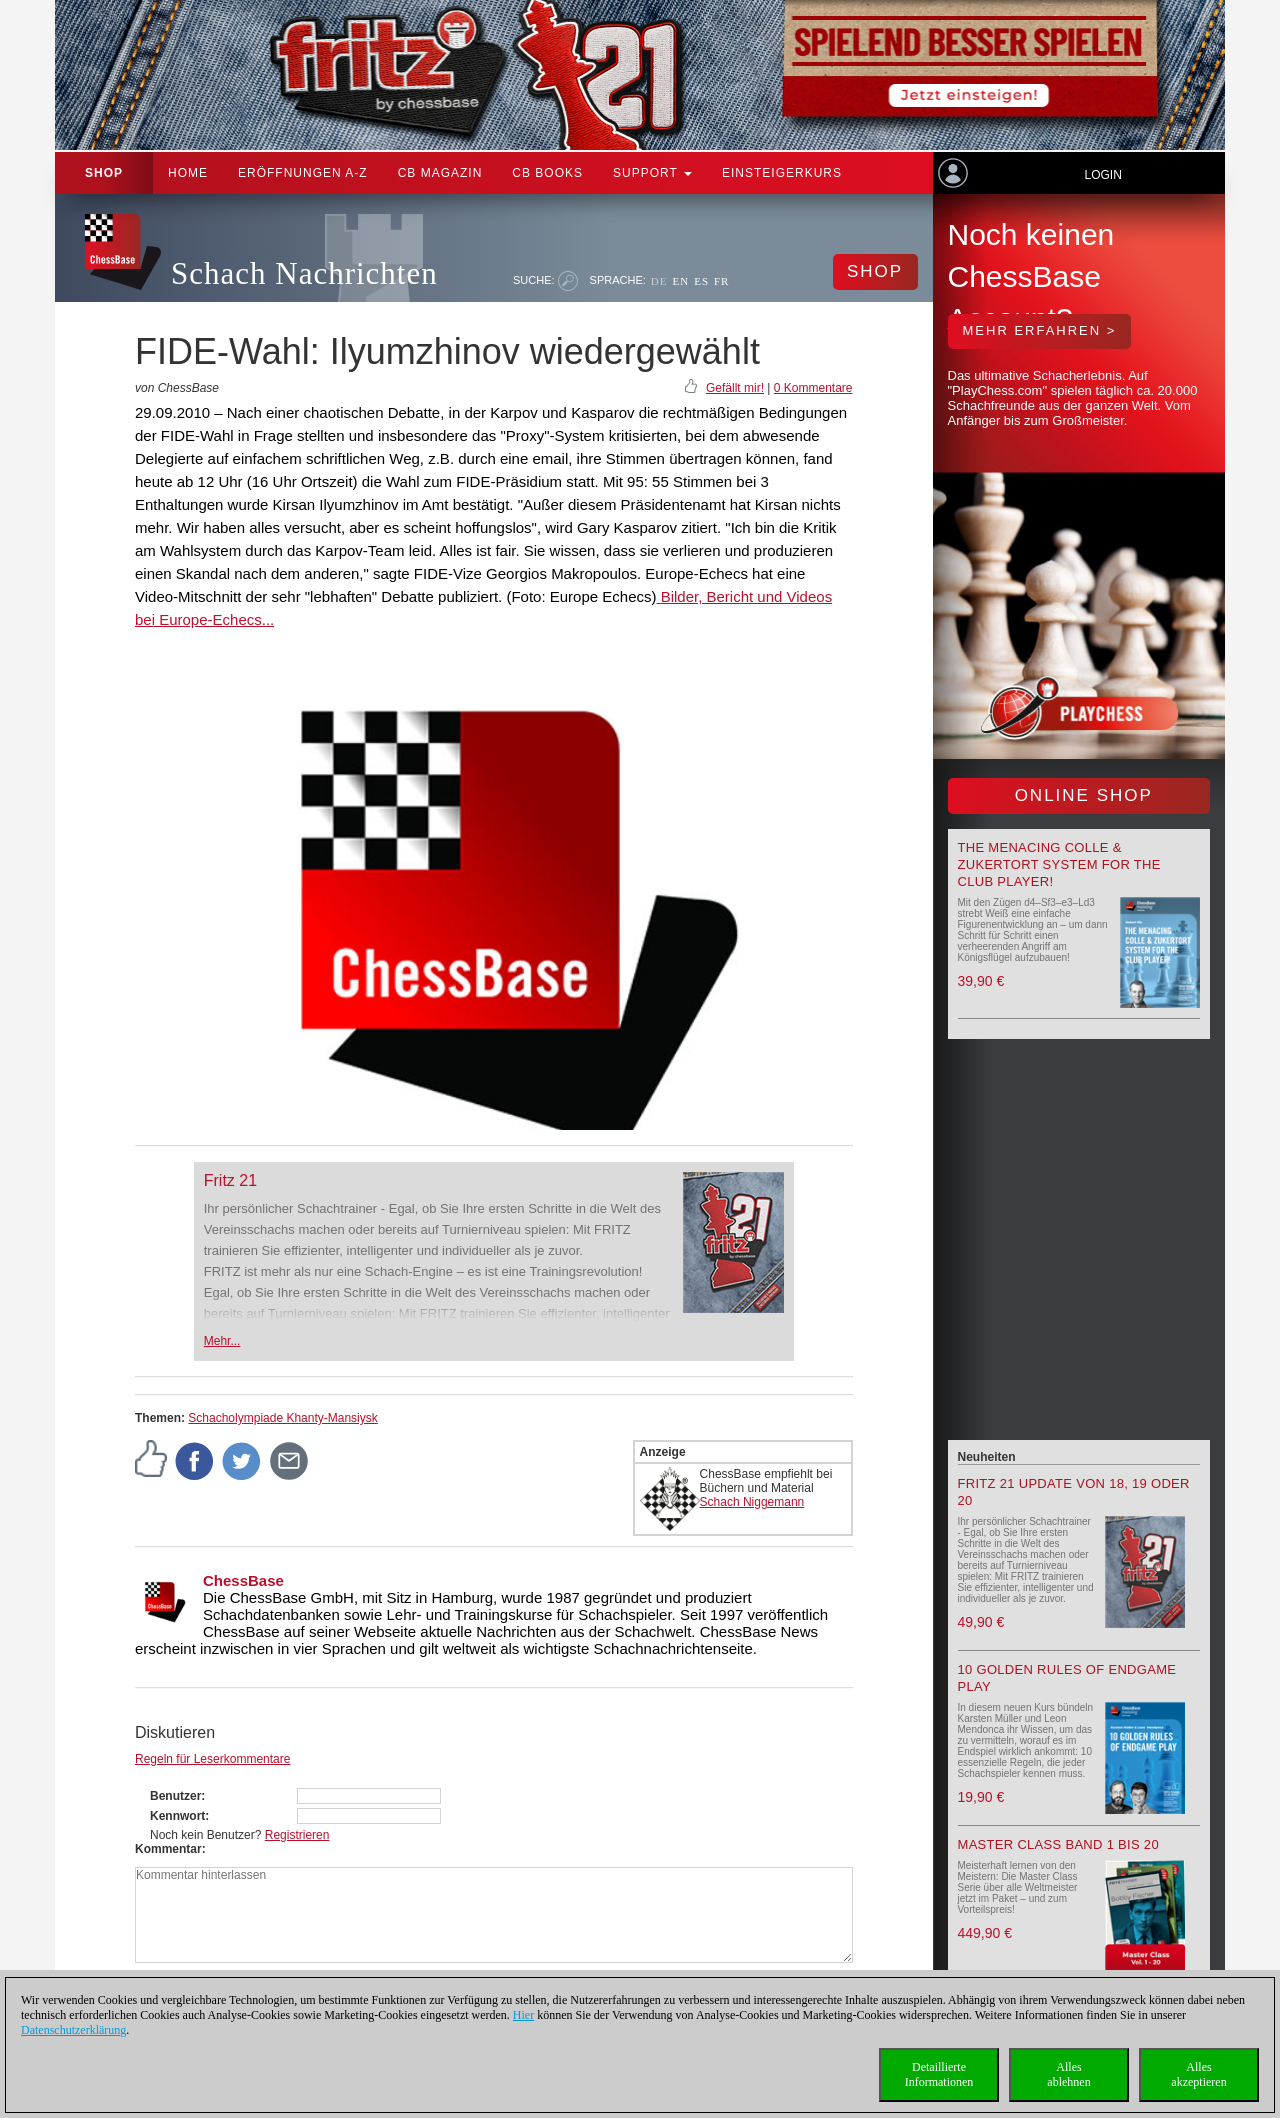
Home (188, 173)
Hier (523, 2015)
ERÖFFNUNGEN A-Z (303, 173)
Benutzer (175, 1796)
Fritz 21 (230, 1180)
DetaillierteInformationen (939, 2074)
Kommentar (168, 1849)
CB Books (547, 173)
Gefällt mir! (735, 388)
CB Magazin (440, 173)
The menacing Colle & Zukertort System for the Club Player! (1059, 864)
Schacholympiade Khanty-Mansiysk (282, 1418)
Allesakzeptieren (1198, 2074)
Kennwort (177, 1816)
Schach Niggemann (752, 1502)
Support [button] (652, 173)
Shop (104, 173)
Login (1102, 175)
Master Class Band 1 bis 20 (1058, 1844)
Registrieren (297, 1835)
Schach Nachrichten (304, 273)
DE (659, 281)
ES (701, 281)
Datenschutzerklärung (73, 2030)
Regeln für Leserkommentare (212, 1759)
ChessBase (243, 1580)
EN (680, 281)
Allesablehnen (1068, 2074)
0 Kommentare (813, 388)
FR (721, 281)
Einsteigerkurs (782, 173)
